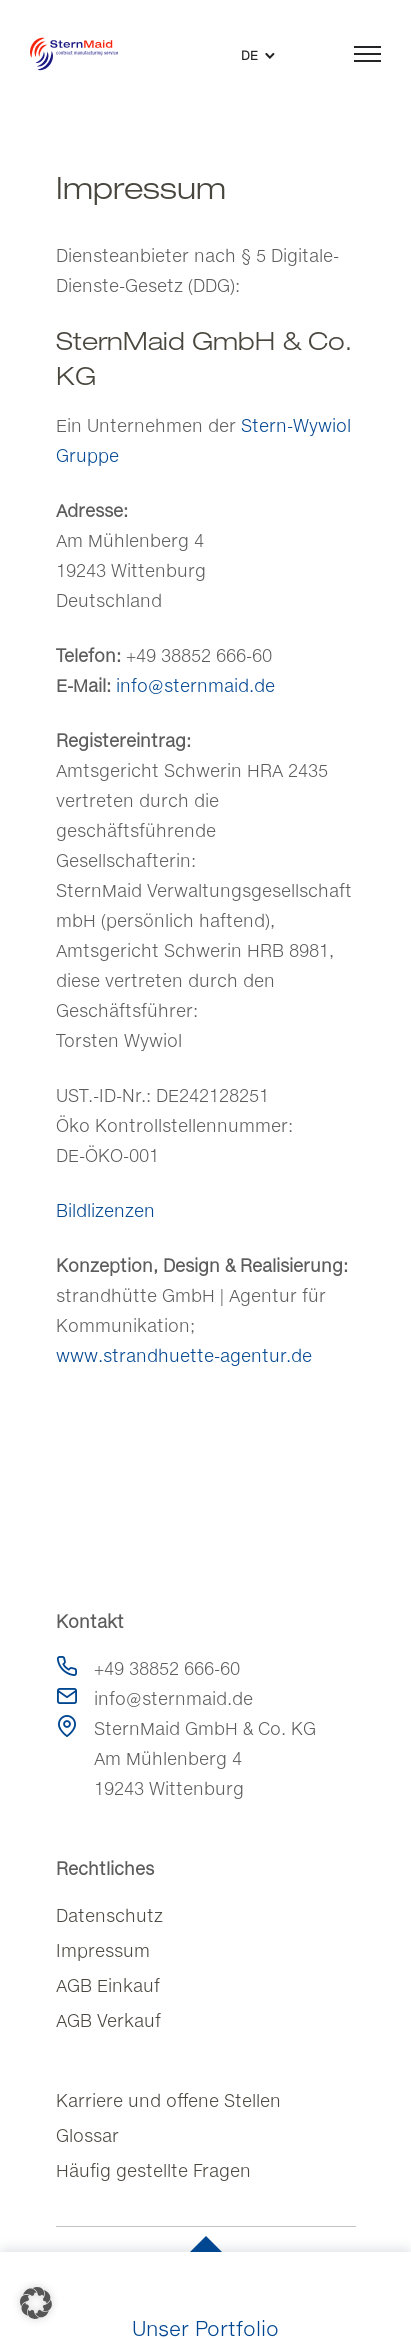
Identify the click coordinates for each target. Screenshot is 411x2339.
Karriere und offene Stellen (168, 2100)
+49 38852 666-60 (167, 1668)
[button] (36, 2303)
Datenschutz (109, 1915)
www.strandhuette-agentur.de (184, 1355)
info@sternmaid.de (195, 685)
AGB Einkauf (108, 1985)
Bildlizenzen (105, 1210)
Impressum (103, 1950)
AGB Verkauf (108, 2020)
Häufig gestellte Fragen (153, 2170)
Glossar (87, 2135)
